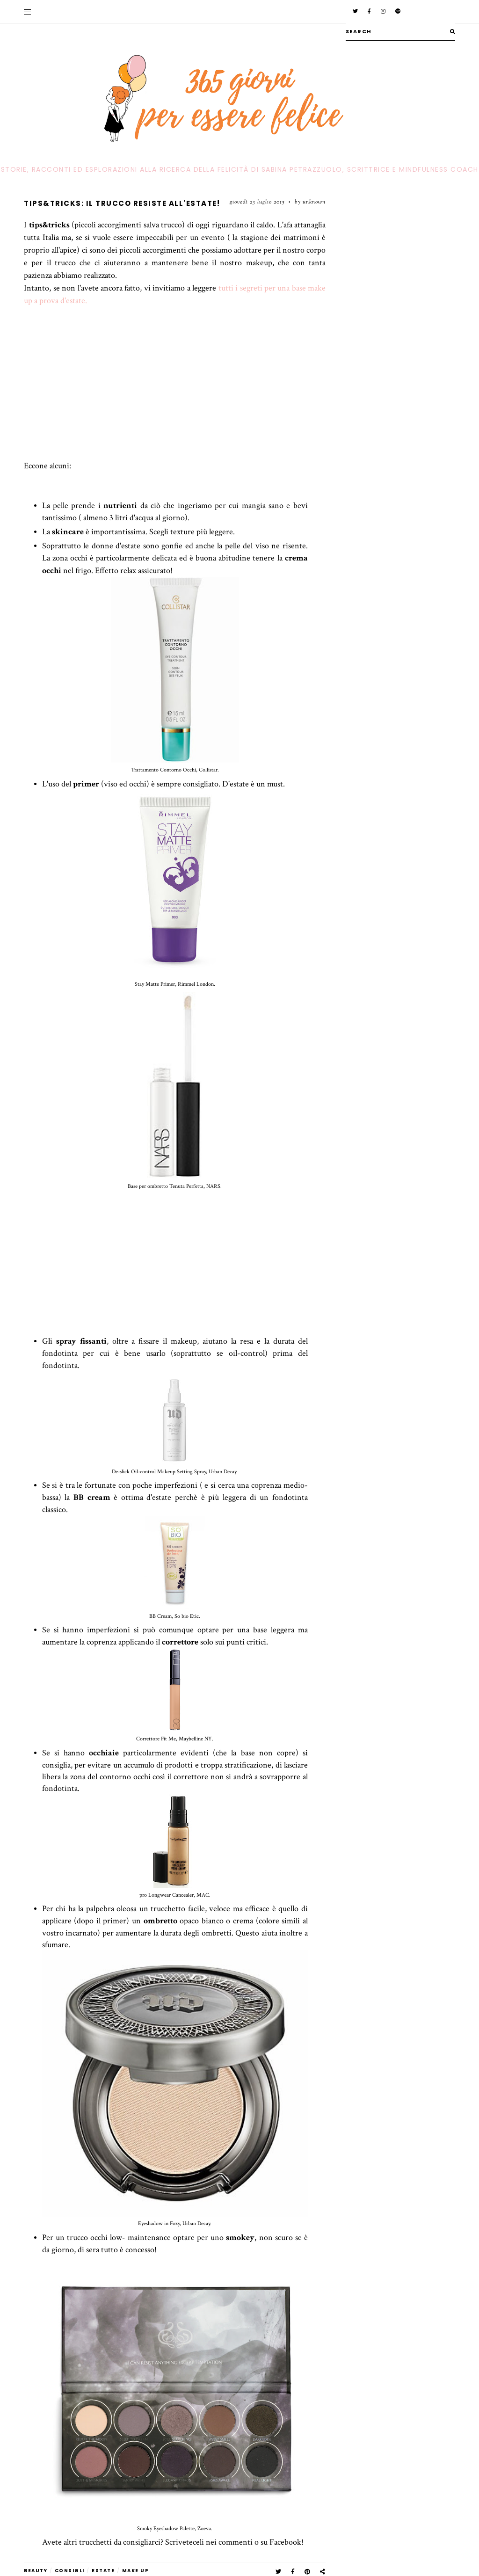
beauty (35, 2570)
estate (103, 2570)
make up (135, 2570)
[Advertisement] (175, 393)
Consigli (70, 2570)
